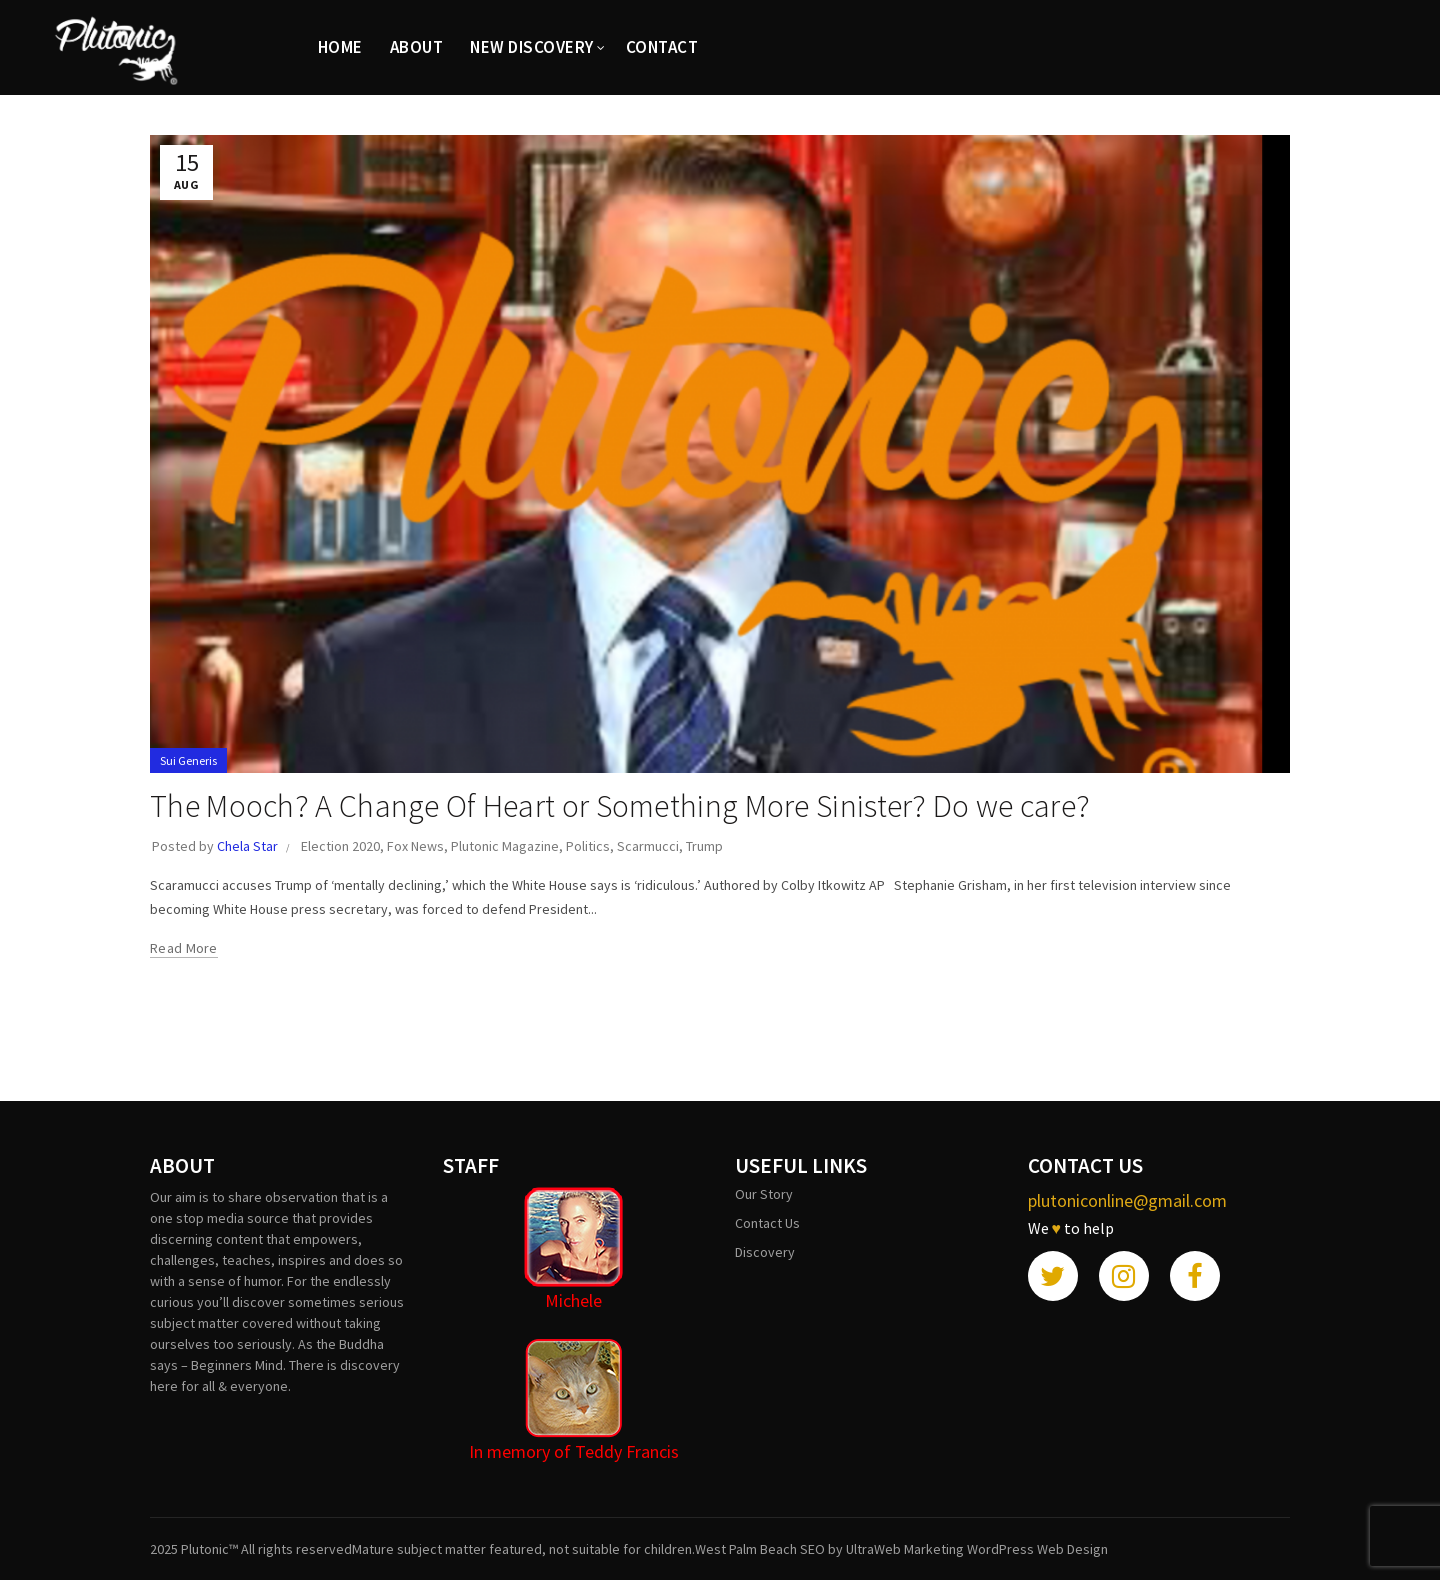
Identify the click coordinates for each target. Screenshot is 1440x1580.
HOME (340, 47)
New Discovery (532, 47)
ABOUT (417, 47)
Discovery (765, 1252)
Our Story (764, 1194)
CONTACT (662, 47)
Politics (588, 846)
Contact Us (767, 1223)
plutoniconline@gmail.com (1127, 1200)
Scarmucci (648, 846)
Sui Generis (188, 760)
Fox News (415, 846)
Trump (704, 846)
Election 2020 (340, 846)
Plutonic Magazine (505, 846)
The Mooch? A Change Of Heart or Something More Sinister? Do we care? (620, 806)
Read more (184, 948)
